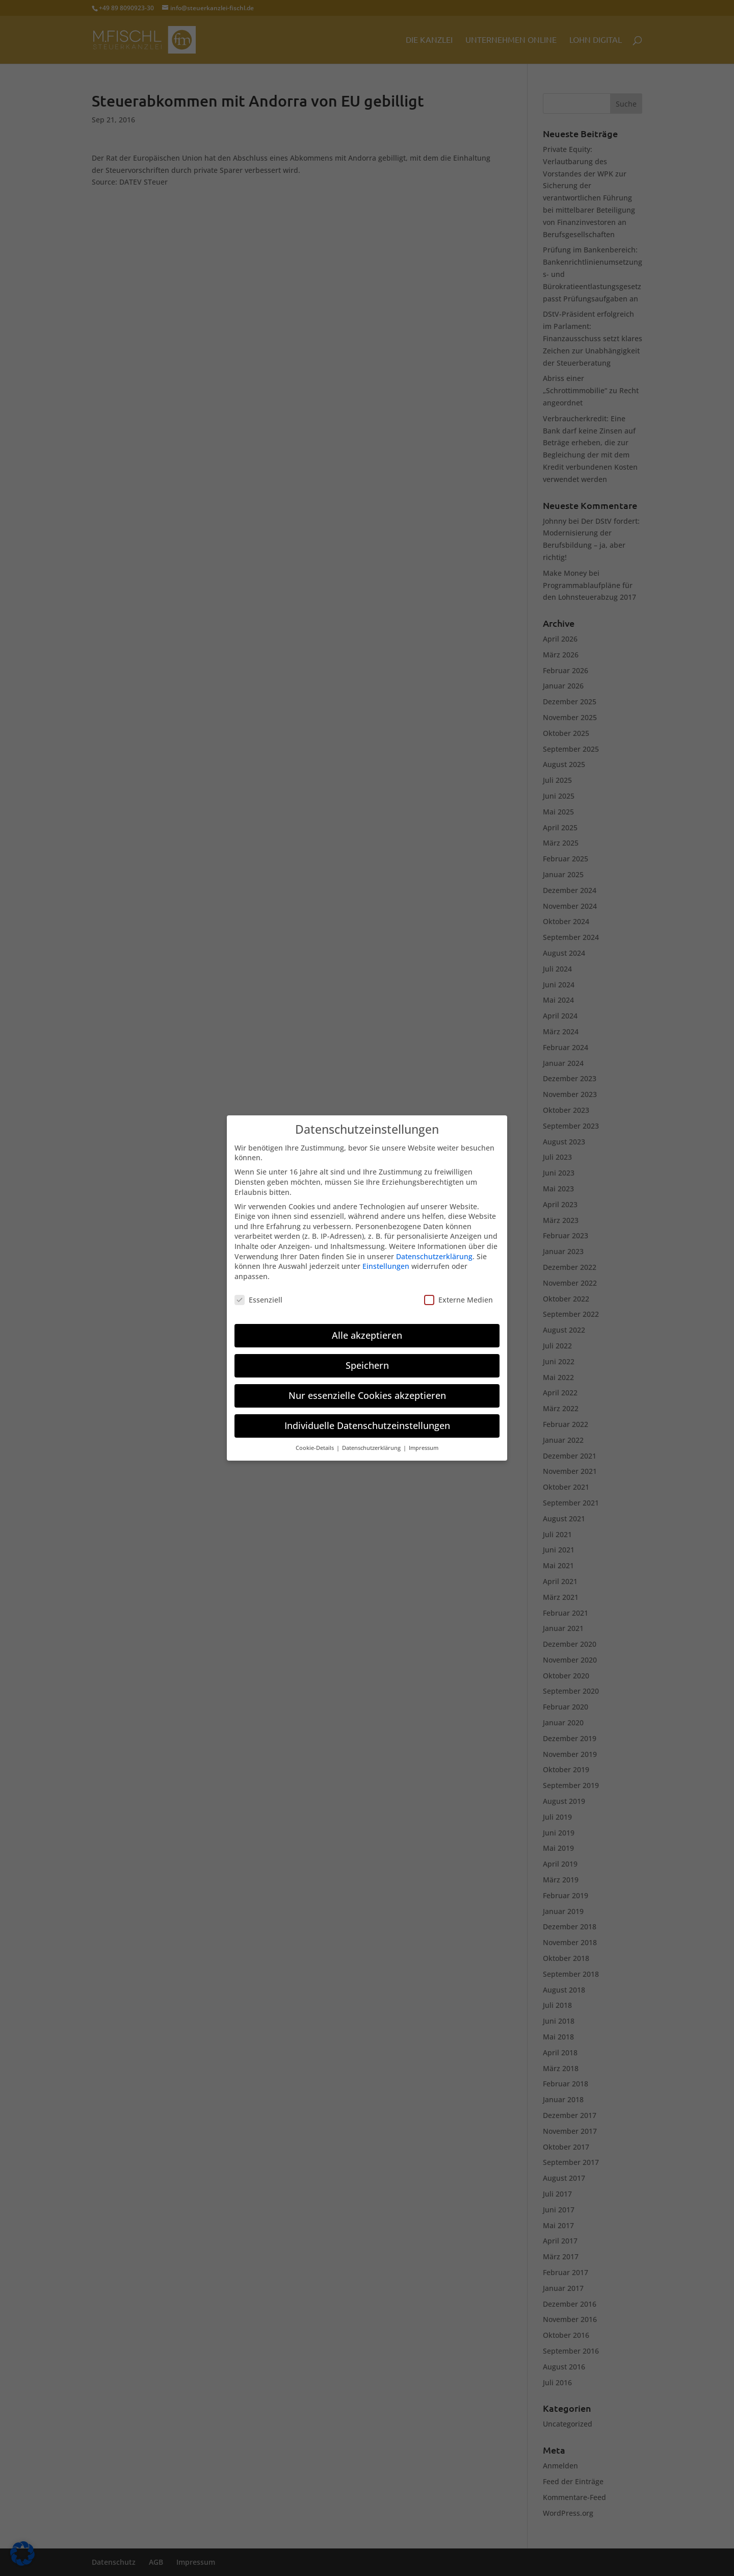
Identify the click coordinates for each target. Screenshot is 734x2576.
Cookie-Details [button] (315, 1442)
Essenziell (258, 1293)
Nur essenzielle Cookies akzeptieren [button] (367, 1390)
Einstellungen (385, 1260)
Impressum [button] (423, 1442)
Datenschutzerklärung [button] (372, 1442)
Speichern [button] (367, 1360)
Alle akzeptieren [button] (367, 1329)
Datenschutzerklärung (434, 1250)
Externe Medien (458, 1293)
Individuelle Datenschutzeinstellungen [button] (367, 1420)
